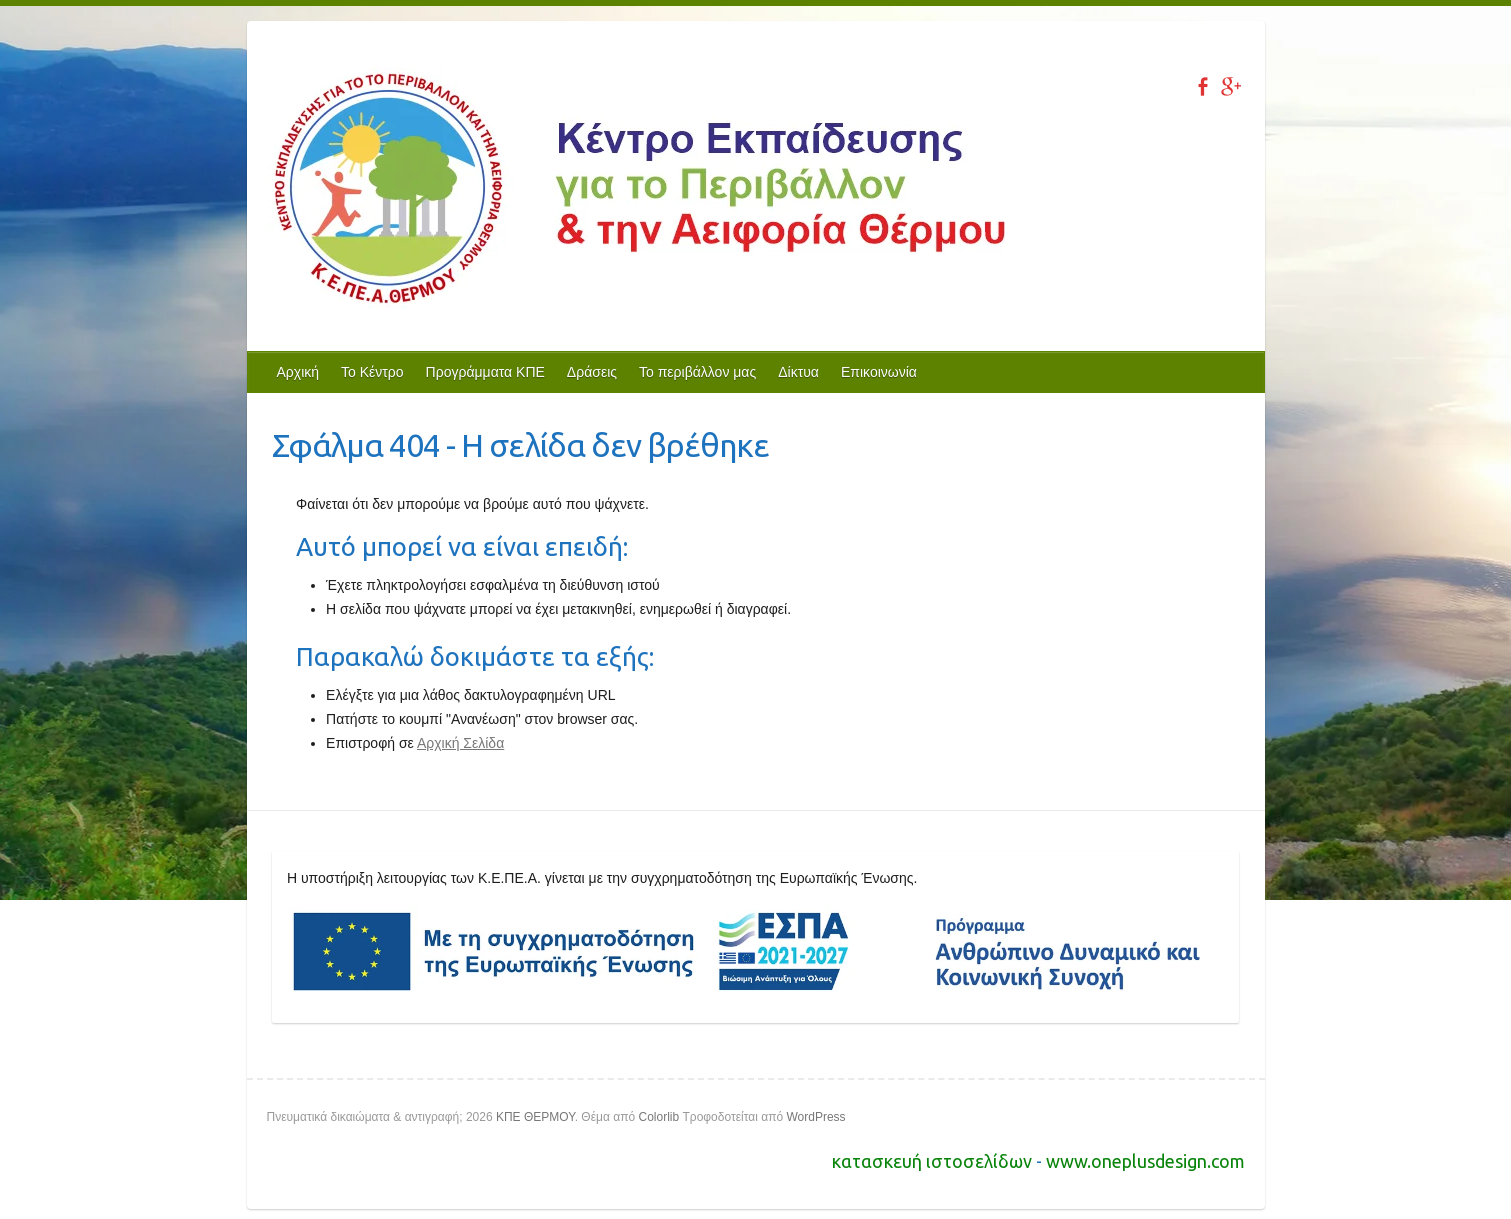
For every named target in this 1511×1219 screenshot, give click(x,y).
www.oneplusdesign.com (1145, 1161)
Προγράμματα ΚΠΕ (485, 372)
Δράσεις (592, 372)
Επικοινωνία (879, 372)
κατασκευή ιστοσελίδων (934, 1161)
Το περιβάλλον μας (697, 372)
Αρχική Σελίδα (460, 743)
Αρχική (298, 372)
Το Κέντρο (372, 372)
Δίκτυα (798, 372)
